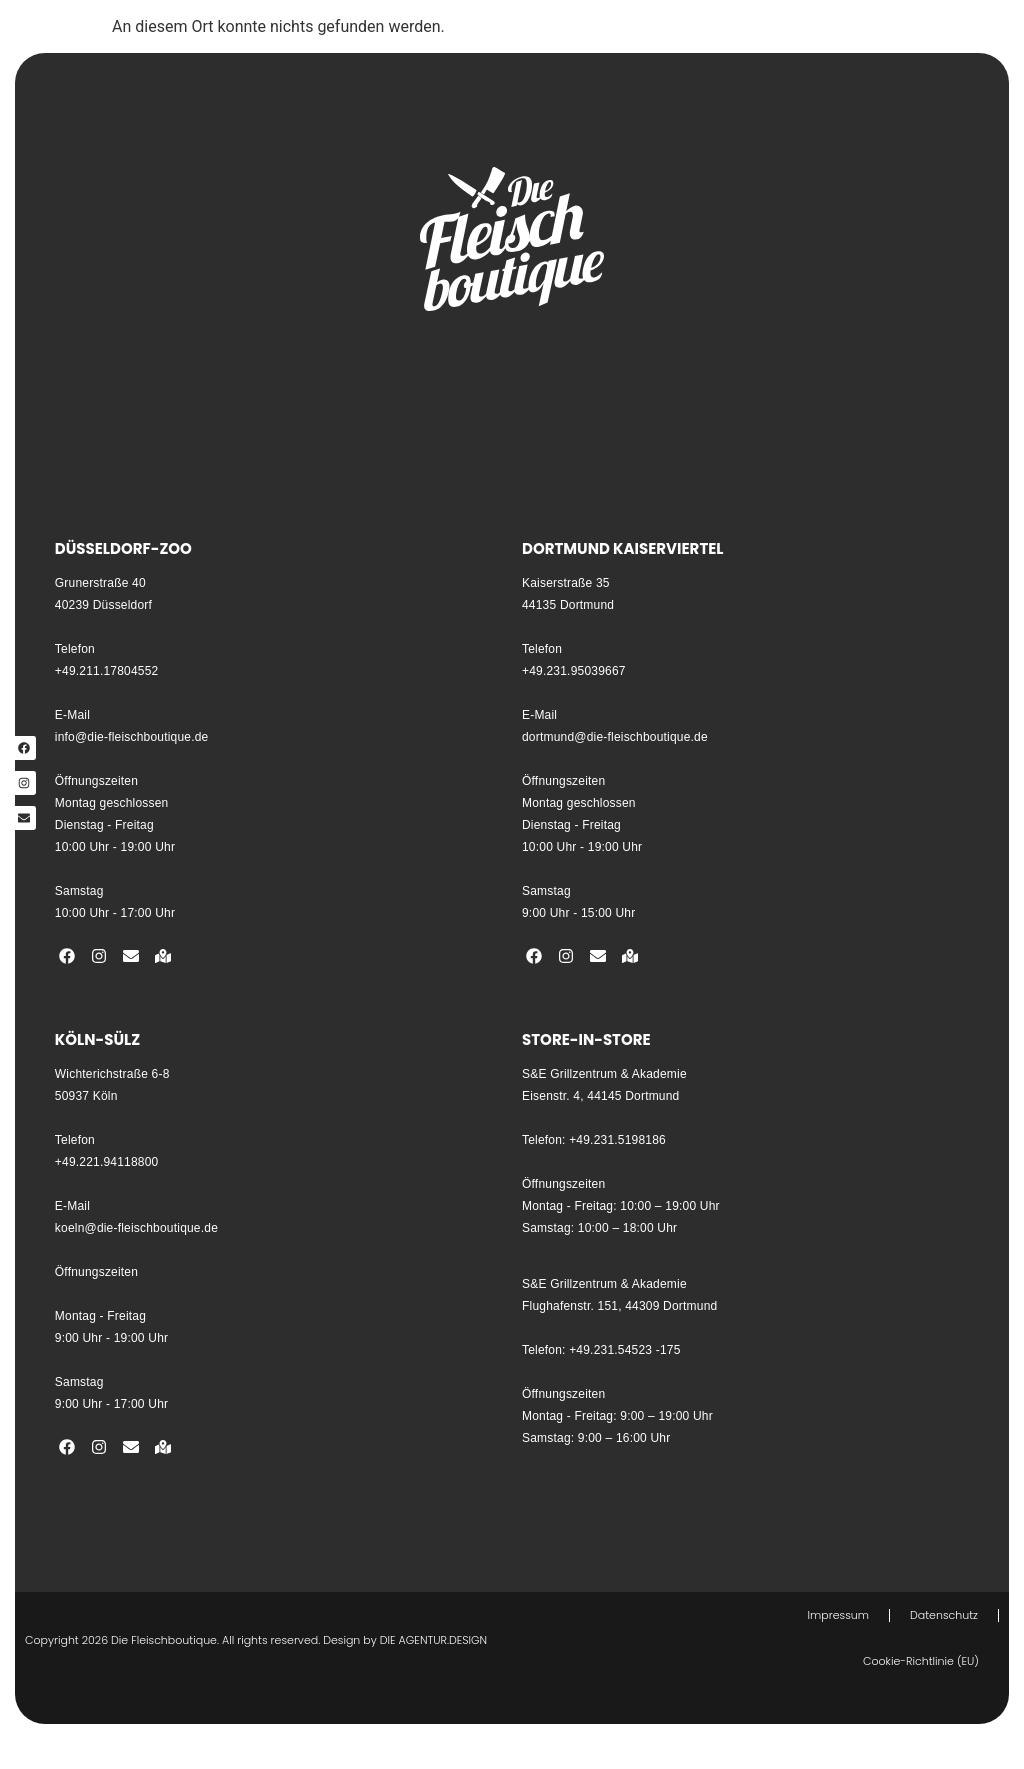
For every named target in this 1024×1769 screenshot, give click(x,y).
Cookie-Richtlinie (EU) (921, 1661)
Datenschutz (944, 1615)
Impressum (838, 1615)
